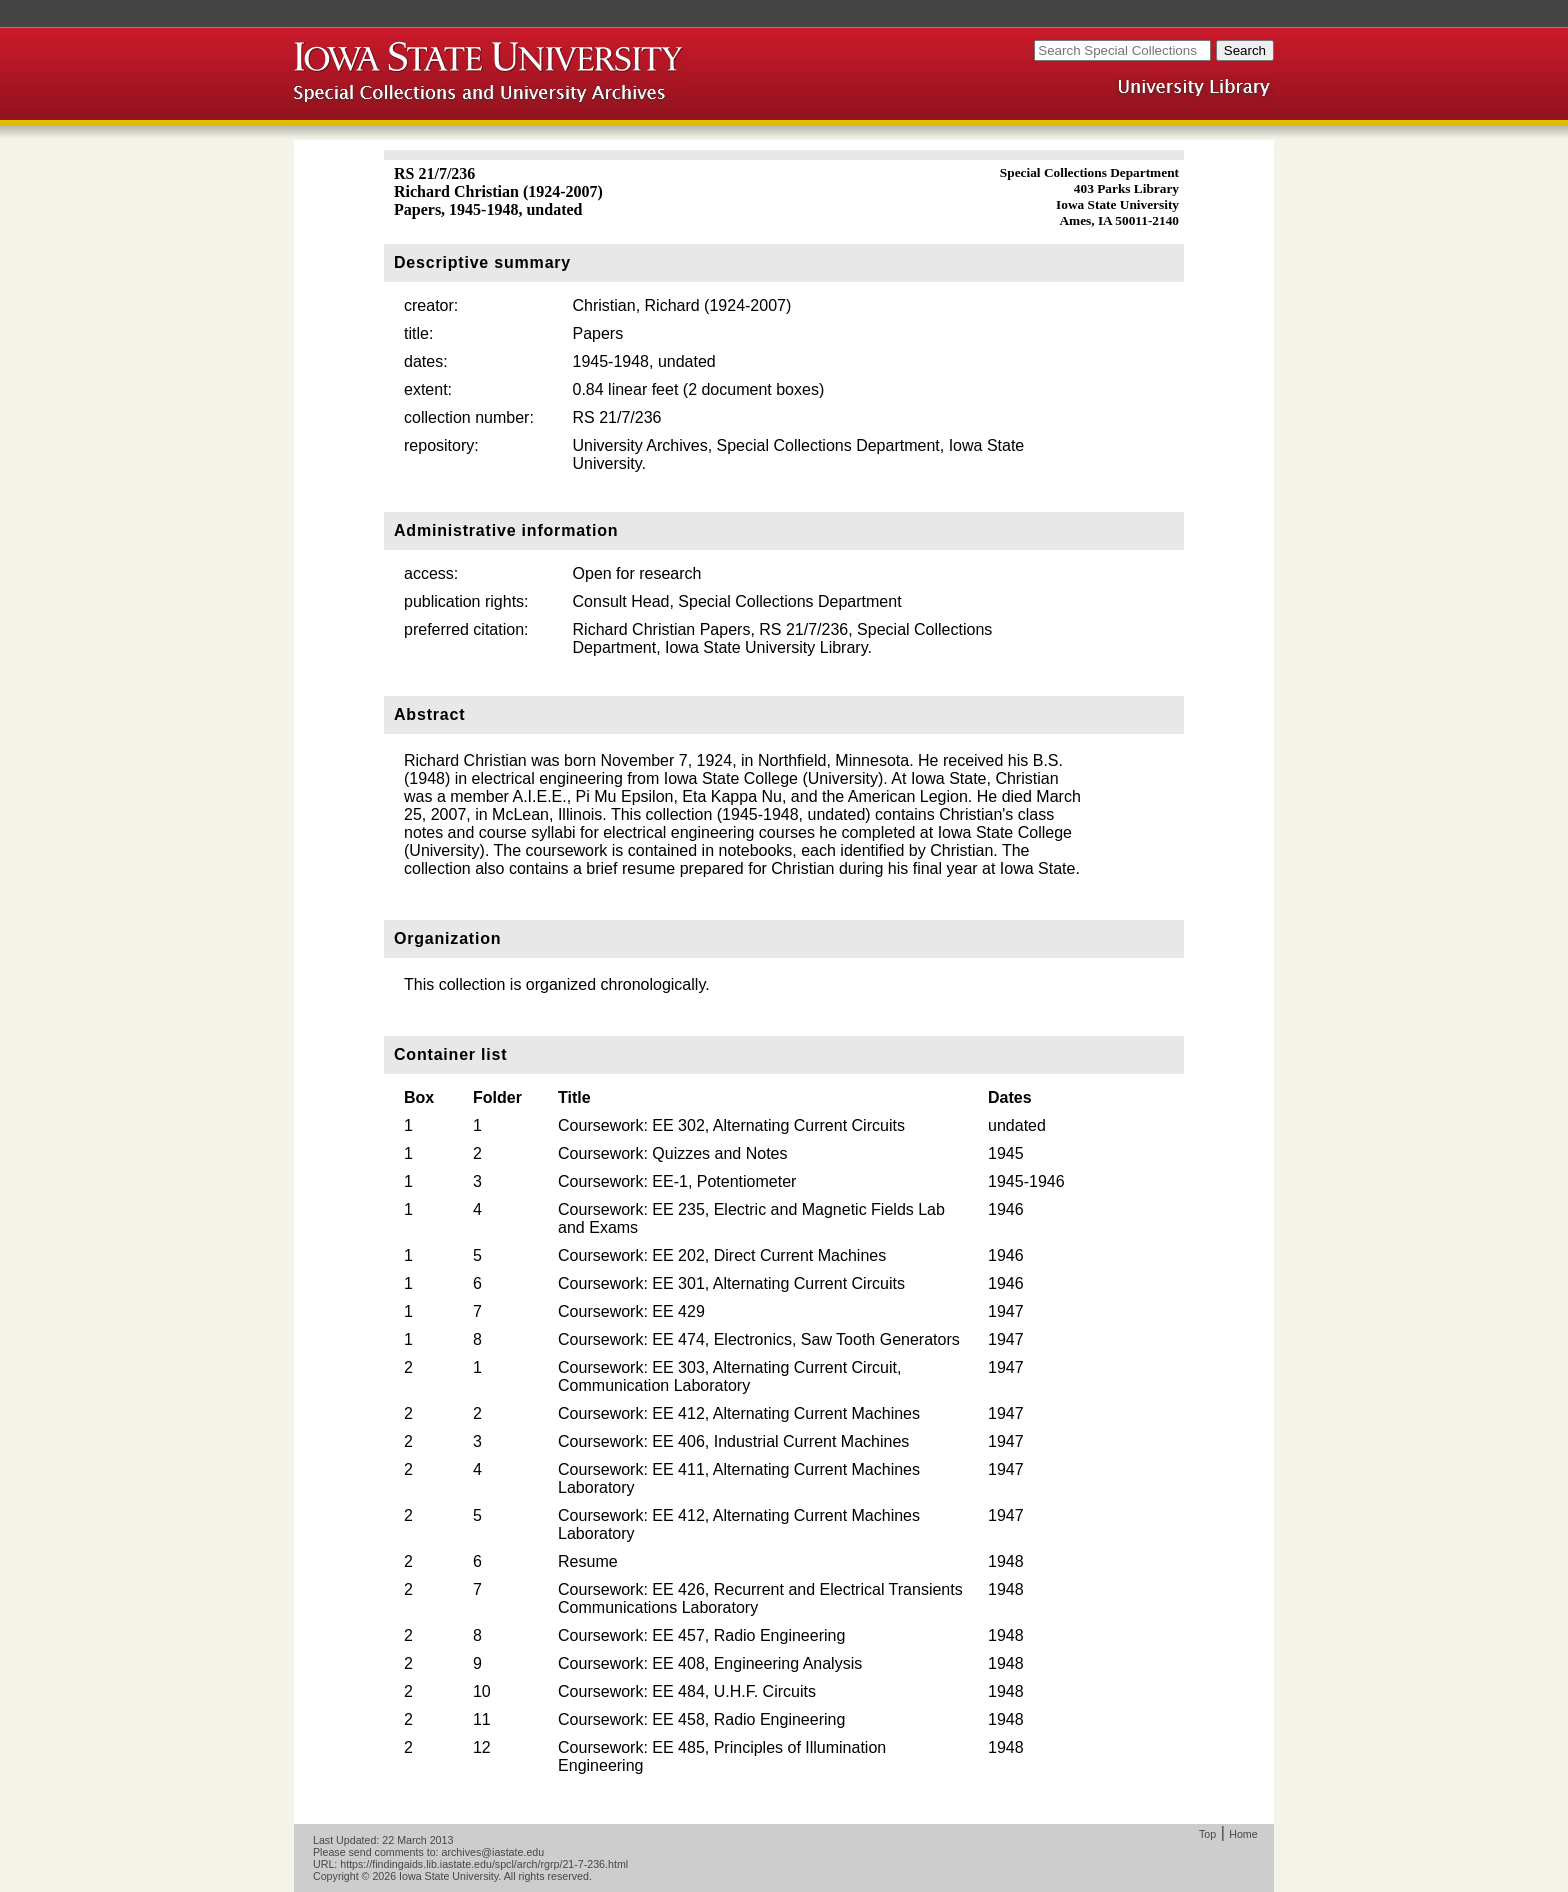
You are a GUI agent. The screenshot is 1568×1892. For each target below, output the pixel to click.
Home (1243, 1834)
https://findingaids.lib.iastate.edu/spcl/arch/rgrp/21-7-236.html (484, 1864)
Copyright (336, 1876)
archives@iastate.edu (493, 1852)
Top (1207, 1834)
